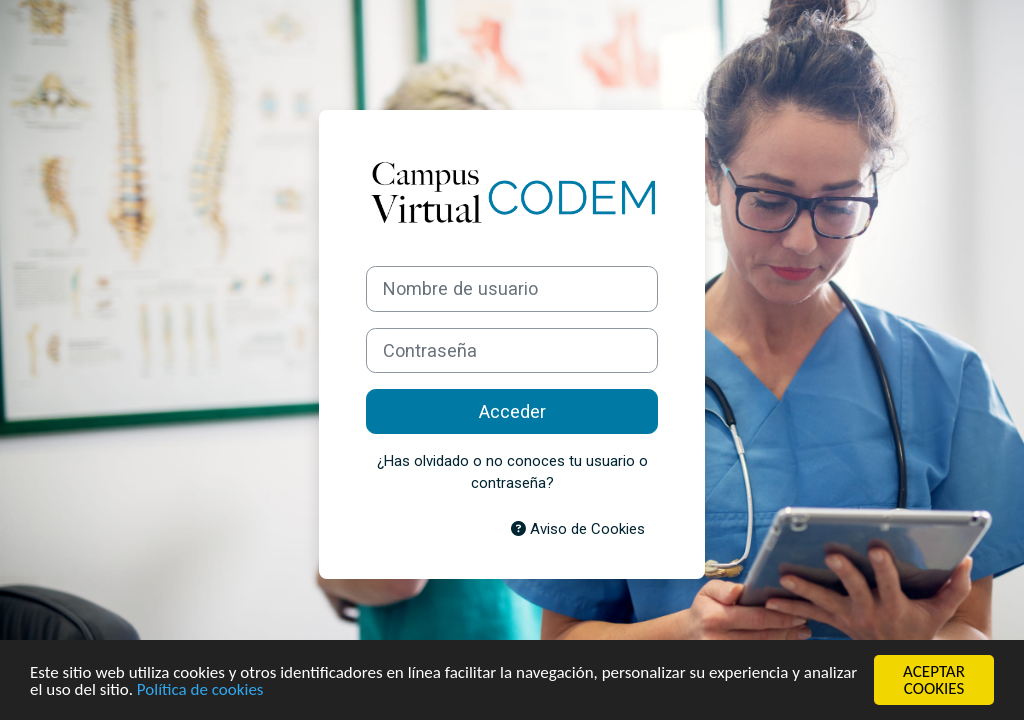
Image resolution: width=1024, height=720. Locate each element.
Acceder (512, 411)
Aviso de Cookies (578, 529)
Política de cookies (200, 689)
